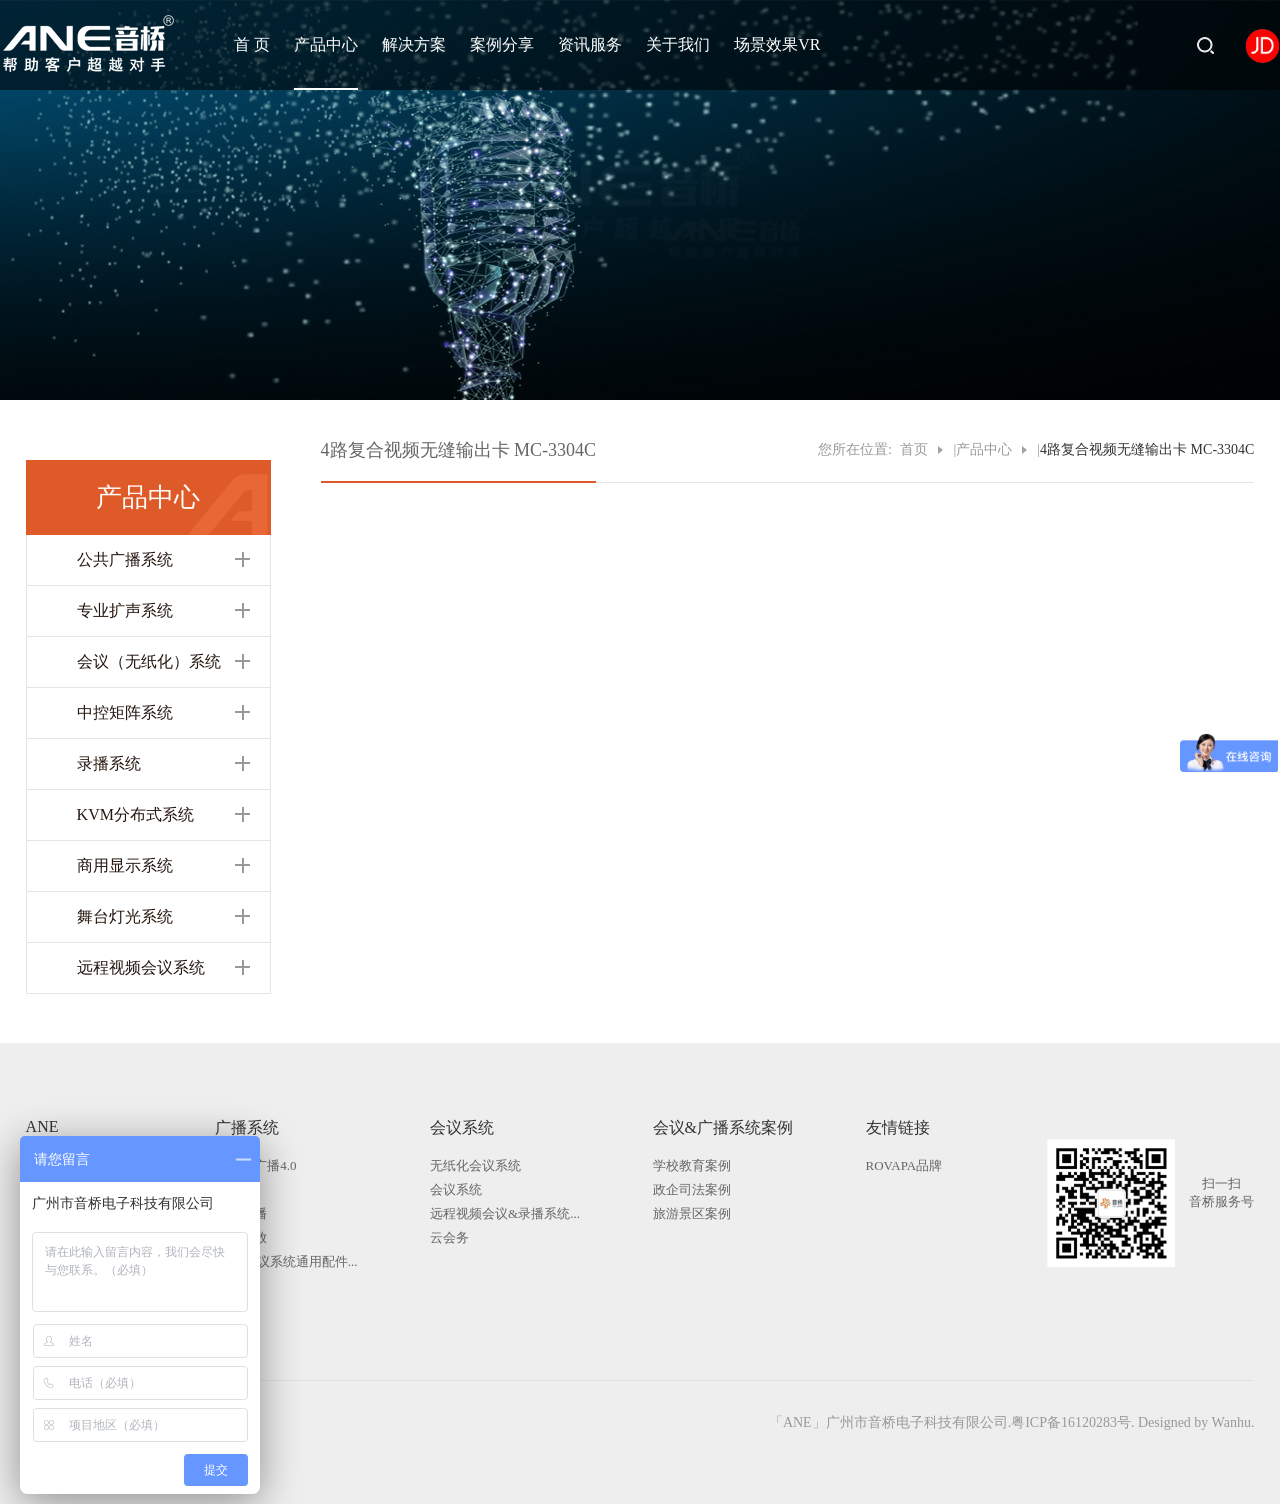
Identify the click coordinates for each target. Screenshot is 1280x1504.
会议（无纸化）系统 (149, 661)
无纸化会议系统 (475, 1165)
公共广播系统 (125, 559)
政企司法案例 (692, 1189)
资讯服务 (590, 44)
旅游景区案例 (692, 1213)
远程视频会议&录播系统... (505, 1213)
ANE (42, 1126)
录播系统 (109, 763)
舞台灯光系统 (125, 916)
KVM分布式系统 (135, 814)
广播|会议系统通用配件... (286, 1261)
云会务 (449, 1237)
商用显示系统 (125, 865)
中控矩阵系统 (125, 712)
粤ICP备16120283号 (1071, 1422)
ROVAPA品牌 (904, 1165)
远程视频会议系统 (141, 967)
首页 (914, 449)
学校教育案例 (692, 1165)
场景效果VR (777, 44)
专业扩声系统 (125, 610)
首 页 (252, 44)
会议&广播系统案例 (723, 1127)
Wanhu (1231, 1422)
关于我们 (678, 44)
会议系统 (462, 1127)
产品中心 (326, 44)
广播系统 (247, 1127)
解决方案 (414, 44)
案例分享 (502, 44)
